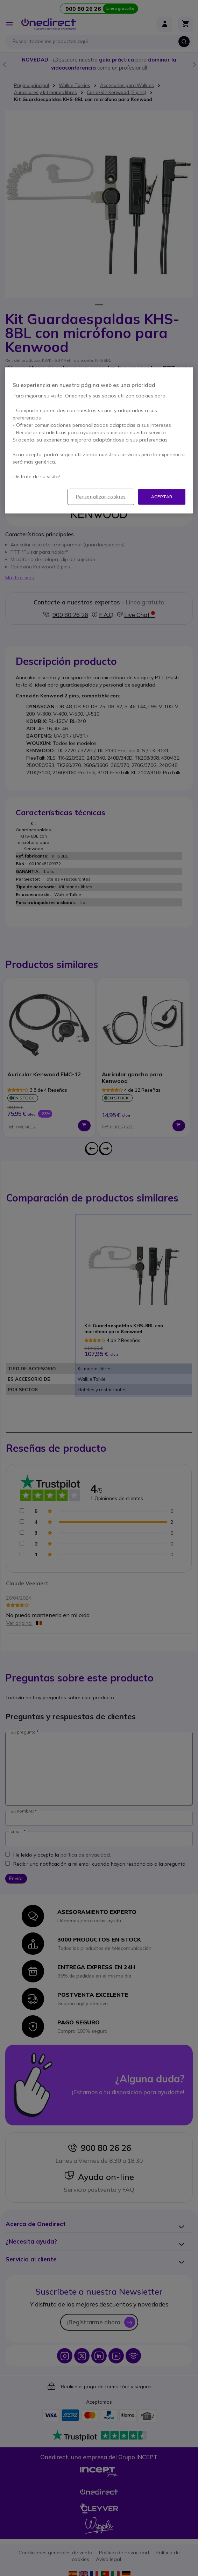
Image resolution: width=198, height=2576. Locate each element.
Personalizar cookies (101, 497)
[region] (99, 440)
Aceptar (161, 496)
